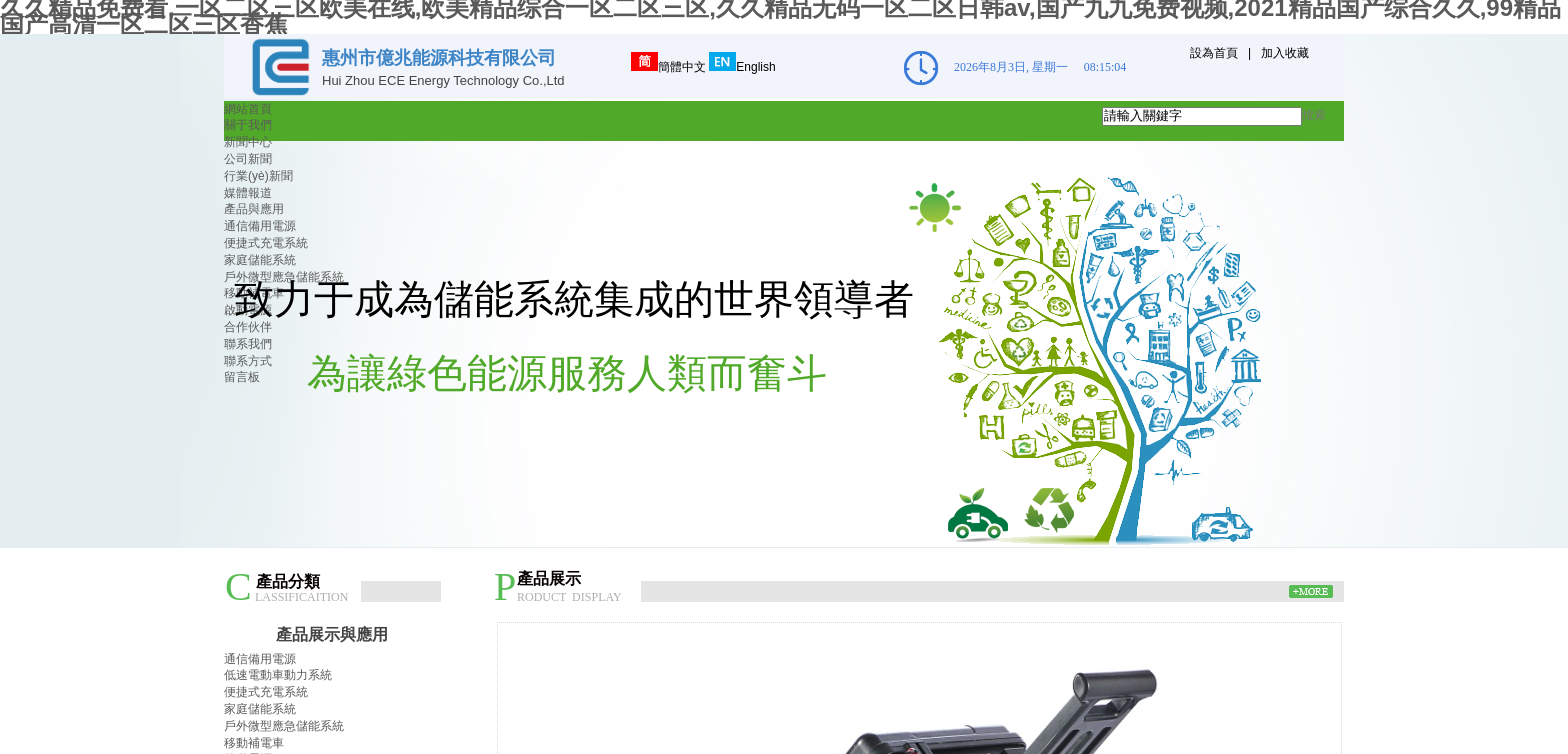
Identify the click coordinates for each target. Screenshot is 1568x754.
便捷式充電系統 (266, 243)
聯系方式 (248, 361)
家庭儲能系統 (260, 260)
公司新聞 (248, 159)
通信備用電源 (260, 226)
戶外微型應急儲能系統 (284, 726)
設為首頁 (1214, 53)
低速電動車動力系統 (278, 675)
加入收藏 (1285, 53)
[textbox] (1202, 116)
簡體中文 (668, 67)
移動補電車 (254, 743)
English (742, 67)
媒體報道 (248, 193)
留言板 (242, 377)
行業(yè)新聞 (258, 176)
